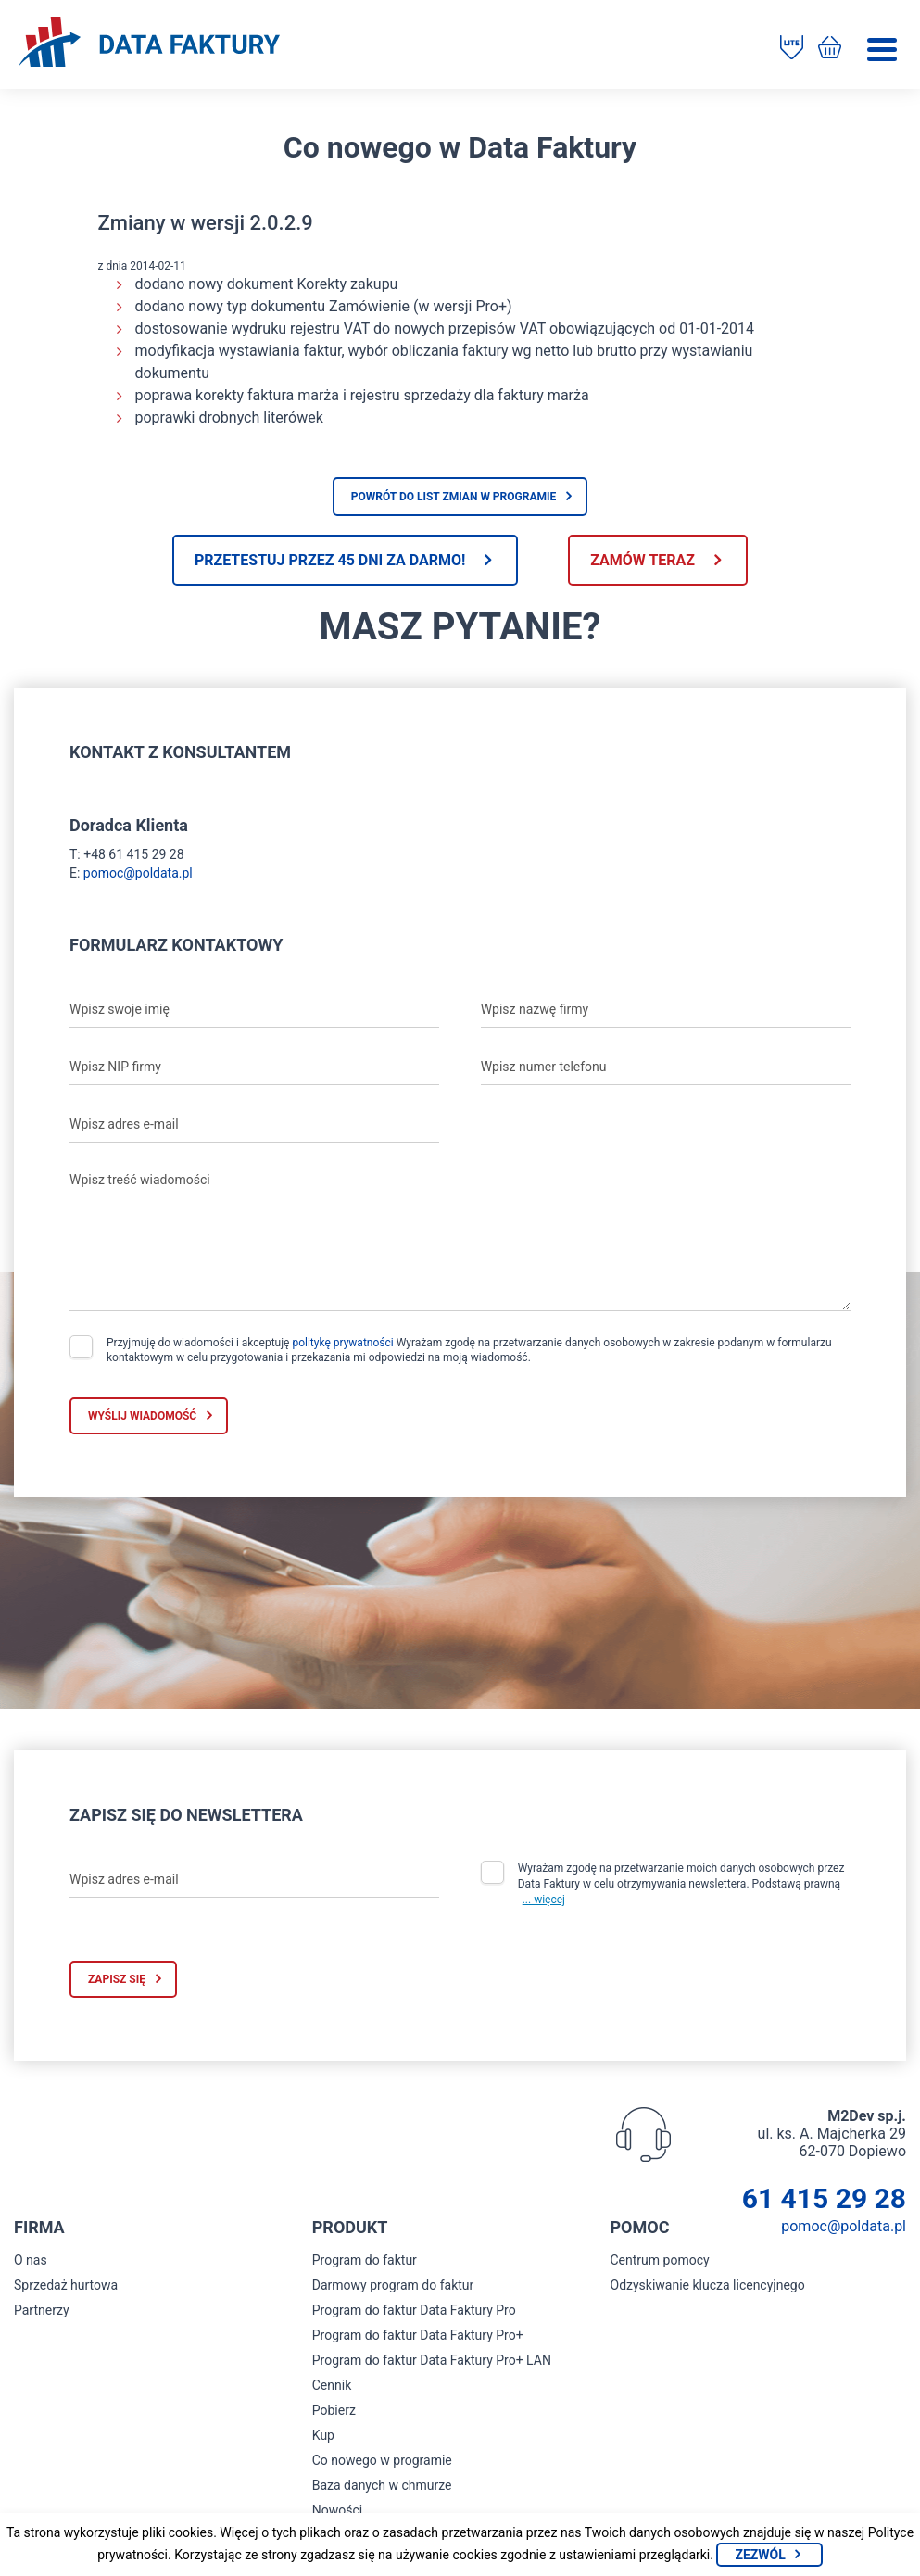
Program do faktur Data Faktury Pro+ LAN (431, 2360)
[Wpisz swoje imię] (254, 1009)
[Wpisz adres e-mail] (254, 1124)
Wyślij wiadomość (142, 1415)
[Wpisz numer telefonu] (666, 1066)
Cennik (332, 2385)
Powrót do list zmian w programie (454, 496)
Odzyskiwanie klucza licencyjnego (708, 2285)
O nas (30, 2260)
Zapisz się (116, 1979)
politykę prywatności (342, 1342)
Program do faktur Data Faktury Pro (414, 2310)
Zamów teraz (642, 560)
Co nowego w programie (382, 2460)
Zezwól (760, 2554)
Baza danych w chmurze (382, 2485)
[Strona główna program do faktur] (149, 43)
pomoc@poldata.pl (138, 872)
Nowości (337, 2510)
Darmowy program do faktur (393, 2285)
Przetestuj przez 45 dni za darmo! (330, 560)
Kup (323, 2435)
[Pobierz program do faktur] (791, 49)
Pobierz (334, 2410)
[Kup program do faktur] (829, 49)
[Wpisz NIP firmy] (254, 1066)
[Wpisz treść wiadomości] (460, 1237)
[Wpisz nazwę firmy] (666, 1009)
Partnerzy (41, 2310)
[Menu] (882, 49)
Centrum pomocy (660, 2260)
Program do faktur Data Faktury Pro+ (417, 2335)
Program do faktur (364, 2260)
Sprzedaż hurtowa (66, 2285)
